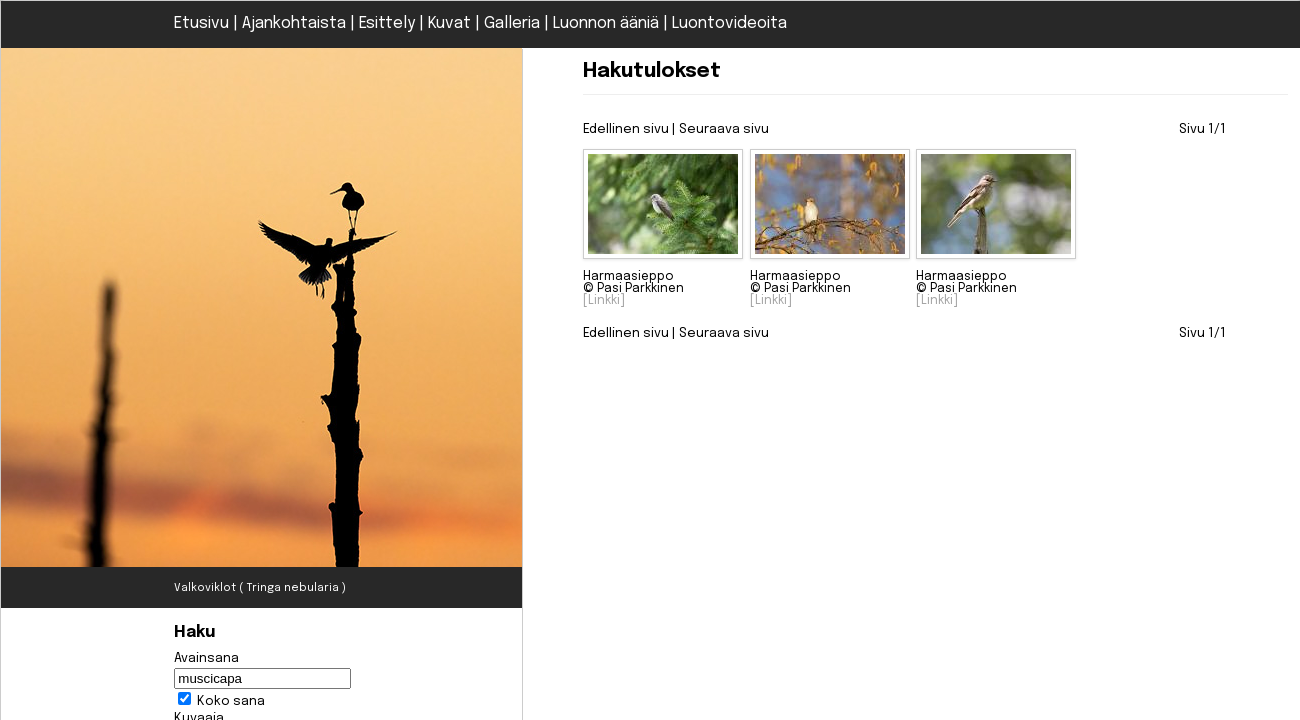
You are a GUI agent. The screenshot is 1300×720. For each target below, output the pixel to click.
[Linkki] (604, 301)
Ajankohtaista (294, 23)
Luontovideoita (729, 23)
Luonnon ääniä (606, 23)
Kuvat (449, 23)
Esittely (387, 23)
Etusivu (201, 23)
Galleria (512, 23)
